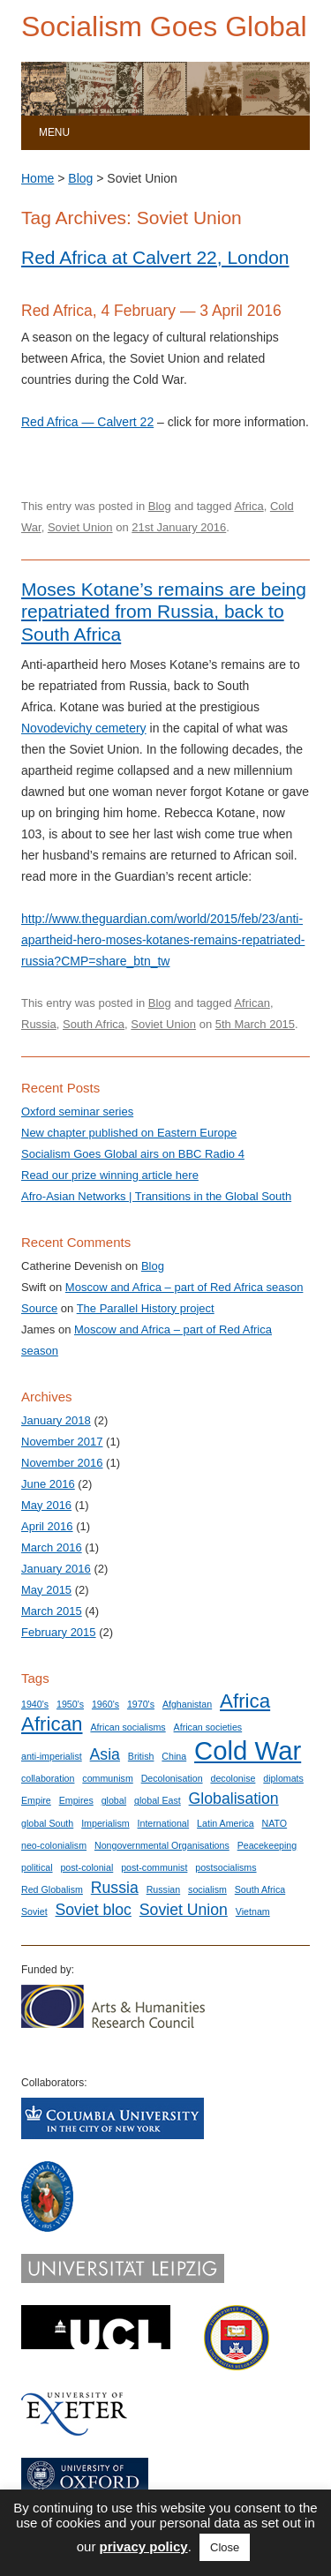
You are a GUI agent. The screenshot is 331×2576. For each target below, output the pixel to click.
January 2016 (56, 1568)
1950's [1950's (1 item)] (70, 1704)
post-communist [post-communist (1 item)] (154, 1867)
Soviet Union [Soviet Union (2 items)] (183, 1910)
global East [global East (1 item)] (157, 1800)
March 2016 (51, 1547)
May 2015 (46, 1589)
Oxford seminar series (77, 1111)
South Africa (93, 1024)
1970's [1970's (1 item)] (140, 1704)
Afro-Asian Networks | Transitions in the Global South (156, 1196)
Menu (54, 132)
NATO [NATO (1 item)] (275, 1823)
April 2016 (47, 1526)
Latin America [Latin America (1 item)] (225, 1823)
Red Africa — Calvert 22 (87, 422)
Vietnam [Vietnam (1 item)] (253, 1911)
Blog (80, 178)
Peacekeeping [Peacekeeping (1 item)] (267, 1845)
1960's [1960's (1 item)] (105, 1704)
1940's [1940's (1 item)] (35, 1704)
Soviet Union (80, 527)
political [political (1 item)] (37, 1867)
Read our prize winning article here (110, 1175)
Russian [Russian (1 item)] (164, 1889)
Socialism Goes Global (164, 26)
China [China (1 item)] (174, 1756)
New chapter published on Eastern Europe (129, 1132)
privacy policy (144, 2546)
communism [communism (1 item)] (107, 1778)
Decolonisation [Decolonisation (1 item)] (172, 1778)
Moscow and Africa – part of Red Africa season (184, 1287)
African (251, 1003)
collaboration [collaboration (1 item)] (47, 1778)
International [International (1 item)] (164, 1823)
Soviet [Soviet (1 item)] (34, 1911)
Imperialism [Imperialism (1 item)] (105, 1823)
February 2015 (58, 1632)
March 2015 (51, 1611)
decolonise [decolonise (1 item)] (232, 1778)
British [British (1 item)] (141, 1756)
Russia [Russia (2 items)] (115, 1887)
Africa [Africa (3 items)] (245, 1701)
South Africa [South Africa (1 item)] (260, 1889)
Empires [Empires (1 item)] (76, 1800)
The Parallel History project (145, 1308)
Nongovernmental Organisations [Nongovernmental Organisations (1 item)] (161, 1845)
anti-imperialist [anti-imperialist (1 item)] (51, 1756)
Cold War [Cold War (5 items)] (247, 1750)
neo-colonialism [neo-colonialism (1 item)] (54, 1845)
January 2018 (56, 1420)
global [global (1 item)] (114, 1800)
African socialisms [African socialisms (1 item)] (127, 1727)
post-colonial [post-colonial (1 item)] (86, 1867)
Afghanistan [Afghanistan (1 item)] (187, 1704)
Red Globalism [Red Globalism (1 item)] (52, 1889)
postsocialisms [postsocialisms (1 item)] (225, 1867)
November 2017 (62, 1441)
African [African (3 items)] (52, 1724)
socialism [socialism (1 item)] (207, 1889)
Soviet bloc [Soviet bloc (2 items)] (94, 1910)
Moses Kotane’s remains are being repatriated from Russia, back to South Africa (163, 611)
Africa (248, 506)
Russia (38, 1024)
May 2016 (46, 1505)
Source (39, 1308)
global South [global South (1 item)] (47, 1823)
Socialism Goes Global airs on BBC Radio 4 (132, 1153)
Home (37, 178)
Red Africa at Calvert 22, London (155, 257)
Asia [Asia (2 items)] (105, 1754)
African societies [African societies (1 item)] (208, 1727)
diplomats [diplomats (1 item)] (283, 1778)
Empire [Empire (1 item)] (36, 1800)
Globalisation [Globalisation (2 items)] (234, 1798)
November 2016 (62, 1462)
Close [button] (224, 2547)
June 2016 (48, 1484)
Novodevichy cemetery (84, 728)
